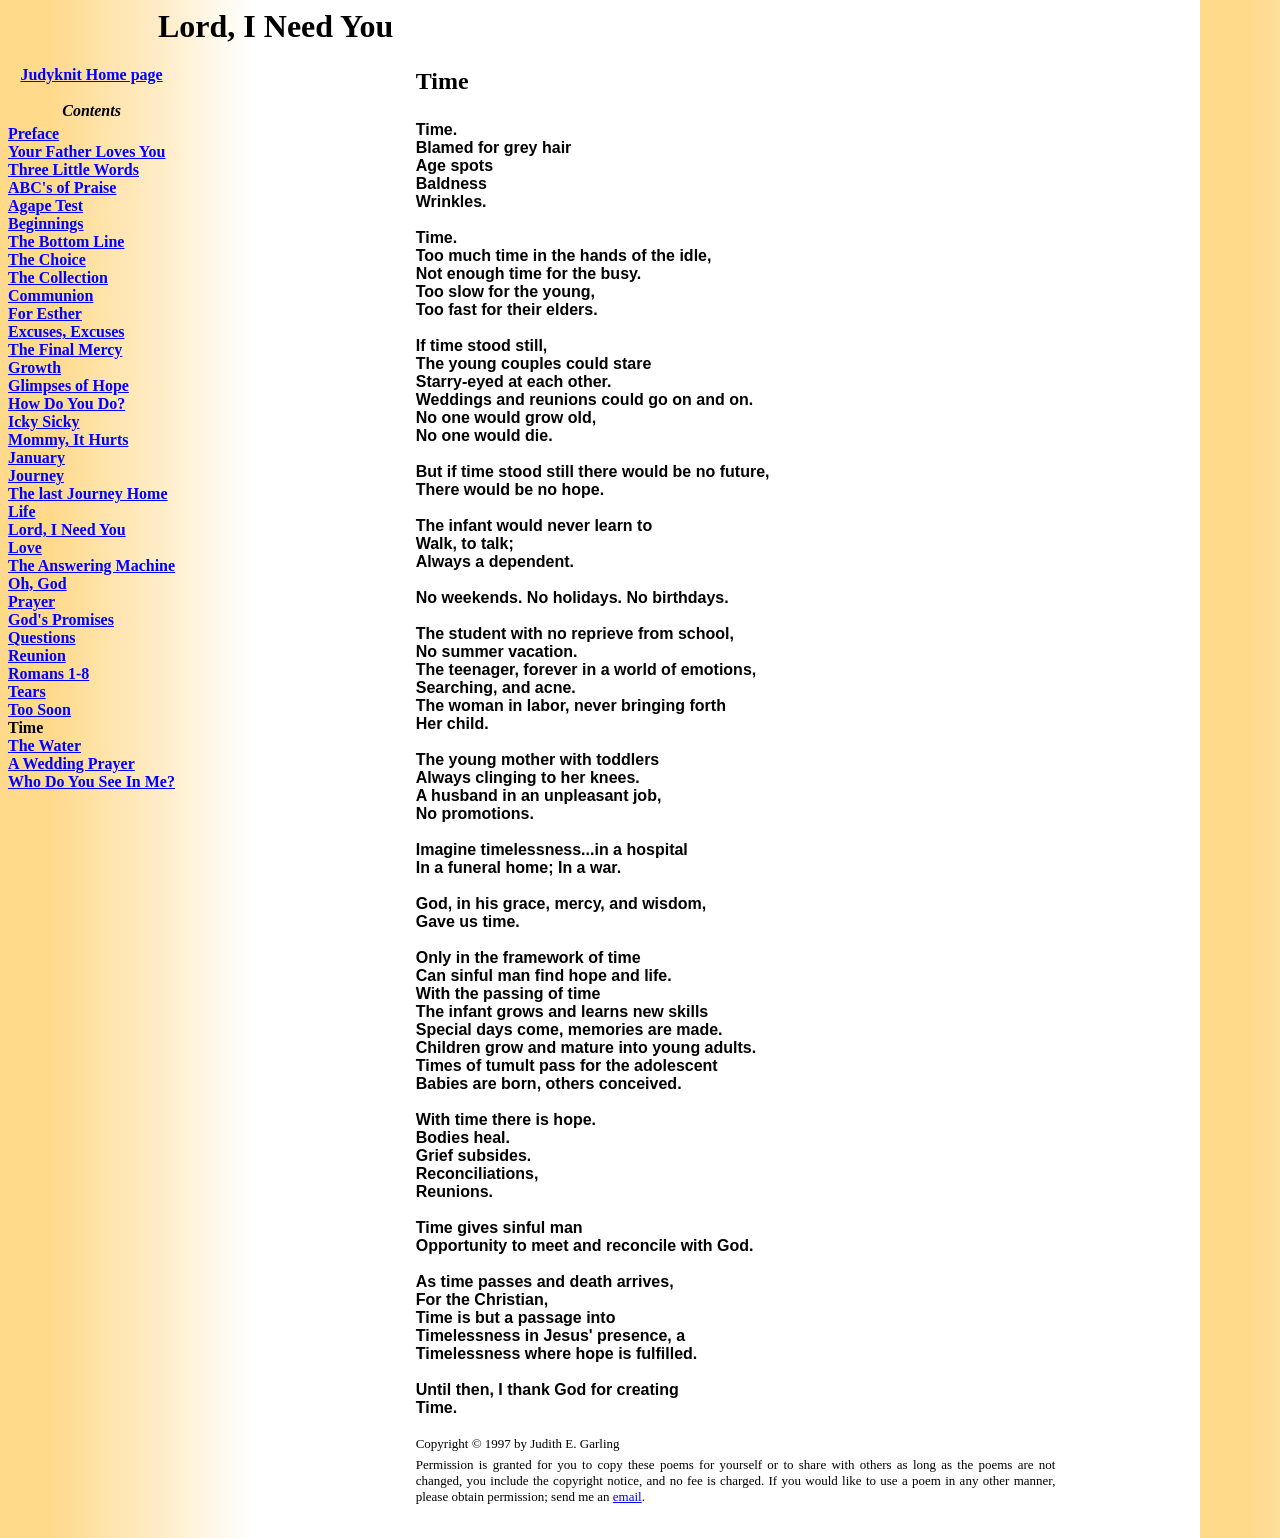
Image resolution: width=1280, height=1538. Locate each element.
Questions (42, 637)
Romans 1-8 (48, 673)
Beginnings (46, 223)
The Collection (58, 277)
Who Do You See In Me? (91, 781)
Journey (36, 475)
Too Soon (39, 709)
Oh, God (37, 583)
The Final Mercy (65, 349)
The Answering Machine (91, 565)
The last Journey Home (88, 493)
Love (25, 547)
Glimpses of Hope (68, 385)
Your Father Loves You (87, 151)
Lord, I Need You (67, 529)
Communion (50, 295)
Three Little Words (73, 169)
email (627, 1496)
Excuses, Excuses (66, 331)
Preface (33, 133)
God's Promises (61, 619)
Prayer (31, 601)
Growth (34, 367)
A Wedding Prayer (71, 763)
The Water (44, 745)
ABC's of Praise (62, 187)
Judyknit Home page (91, 74)
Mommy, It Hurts (68, 439)
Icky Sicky (44, 421)
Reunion (37, 655)
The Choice (47, 259)
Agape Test (45, 205)
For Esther (45, 313)
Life (22, 511)
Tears (27, 691)
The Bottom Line (66, 241)
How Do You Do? (66, 403)
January (36, 457)
